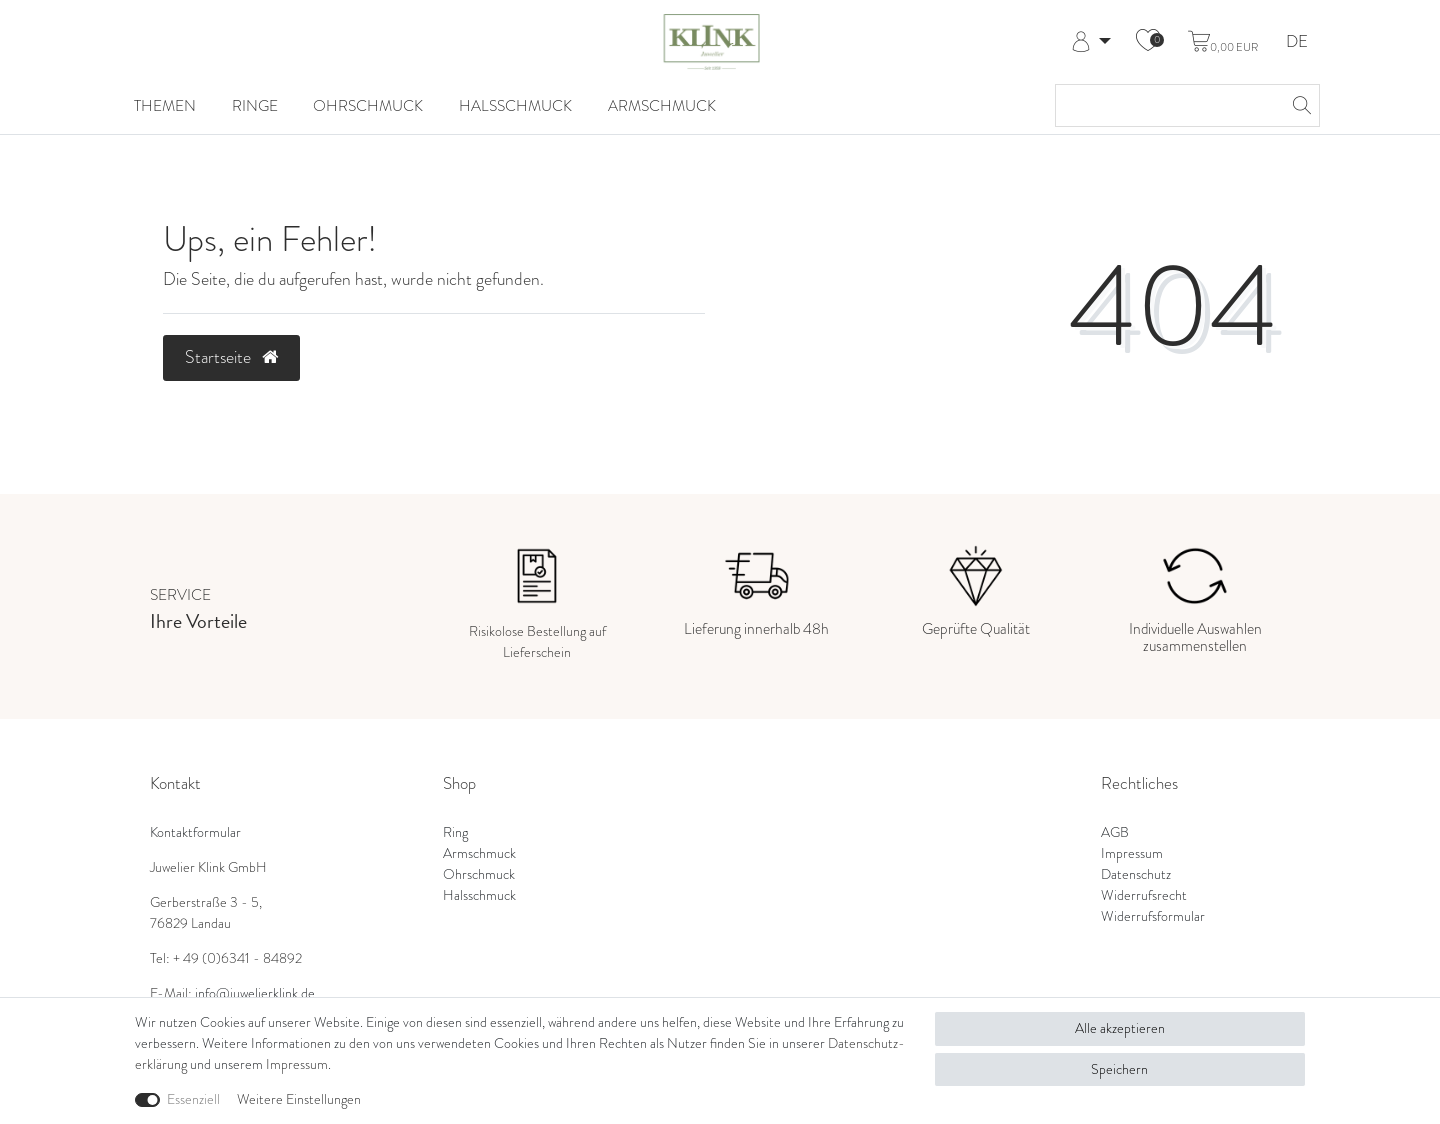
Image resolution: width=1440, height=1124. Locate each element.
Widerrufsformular (1153, 916)
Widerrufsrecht (1144, 895)
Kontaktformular (195, 832)
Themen (165, 105)
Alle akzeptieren (1120, 1028)
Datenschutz (1136, 874)
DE (1297, 42)
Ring (455, 832)
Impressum (1132, 853)
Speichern (1119, 1069)
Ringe (255, 105)
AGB (1115, 832)
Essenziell (193, 1099)
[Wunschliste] (1148, 42)
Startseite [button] (231, 357)
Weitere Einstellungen (299, 1099)
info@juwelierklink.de (255, 993)
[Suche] (1299, 105)
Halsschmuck (515, 105)
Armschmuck (662, 105)
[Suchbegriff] (1167, 105)
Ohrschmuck (368, 105)
